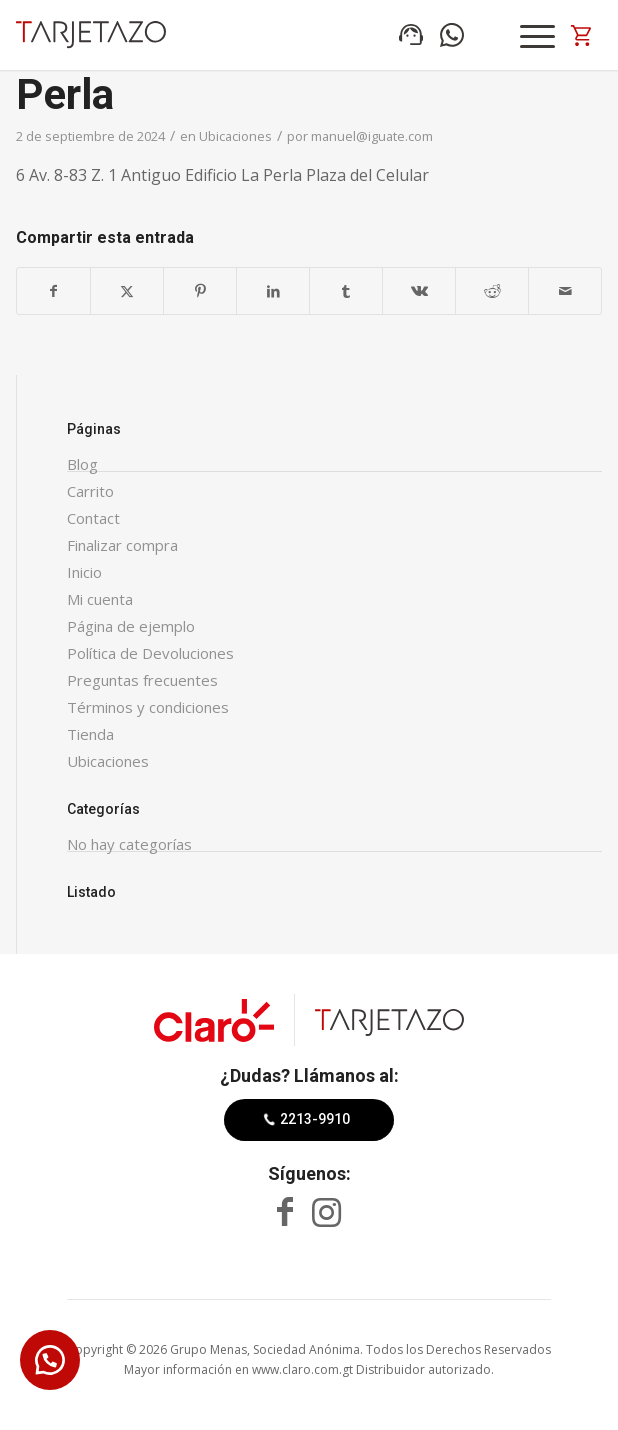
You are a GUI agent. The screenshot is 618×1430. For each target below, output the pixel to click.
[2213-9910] (309, 1120)
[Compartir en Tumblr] (346, 291)
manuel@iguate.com (372, 136)
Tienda (90, 734)
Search (493, 35)
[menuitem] (540, 35)
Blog (82, 464)
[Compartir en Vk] (419, 291)
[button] (50, 1360)
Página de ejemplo (131, 626)
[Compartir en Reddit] (492, 291)
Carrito (90, 491)
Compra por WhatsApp (452, 35)
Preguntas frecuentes (142, 680)
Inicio (84, 572)
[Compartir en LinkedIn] (273, 291)
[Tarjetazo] (91, 34)
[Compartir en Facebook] (53, 291)
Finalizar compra (122, 545)
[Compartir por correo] (565, 291)
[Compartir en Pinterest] (200, 291)
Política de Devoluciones (150, 653)
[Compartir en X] (127, 291)
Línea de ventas (411, 35)
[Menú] (537, 35)
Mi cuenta (100, 599)
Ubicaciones (235, 136)
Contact (93, 518)
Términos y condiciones (148, 707)
